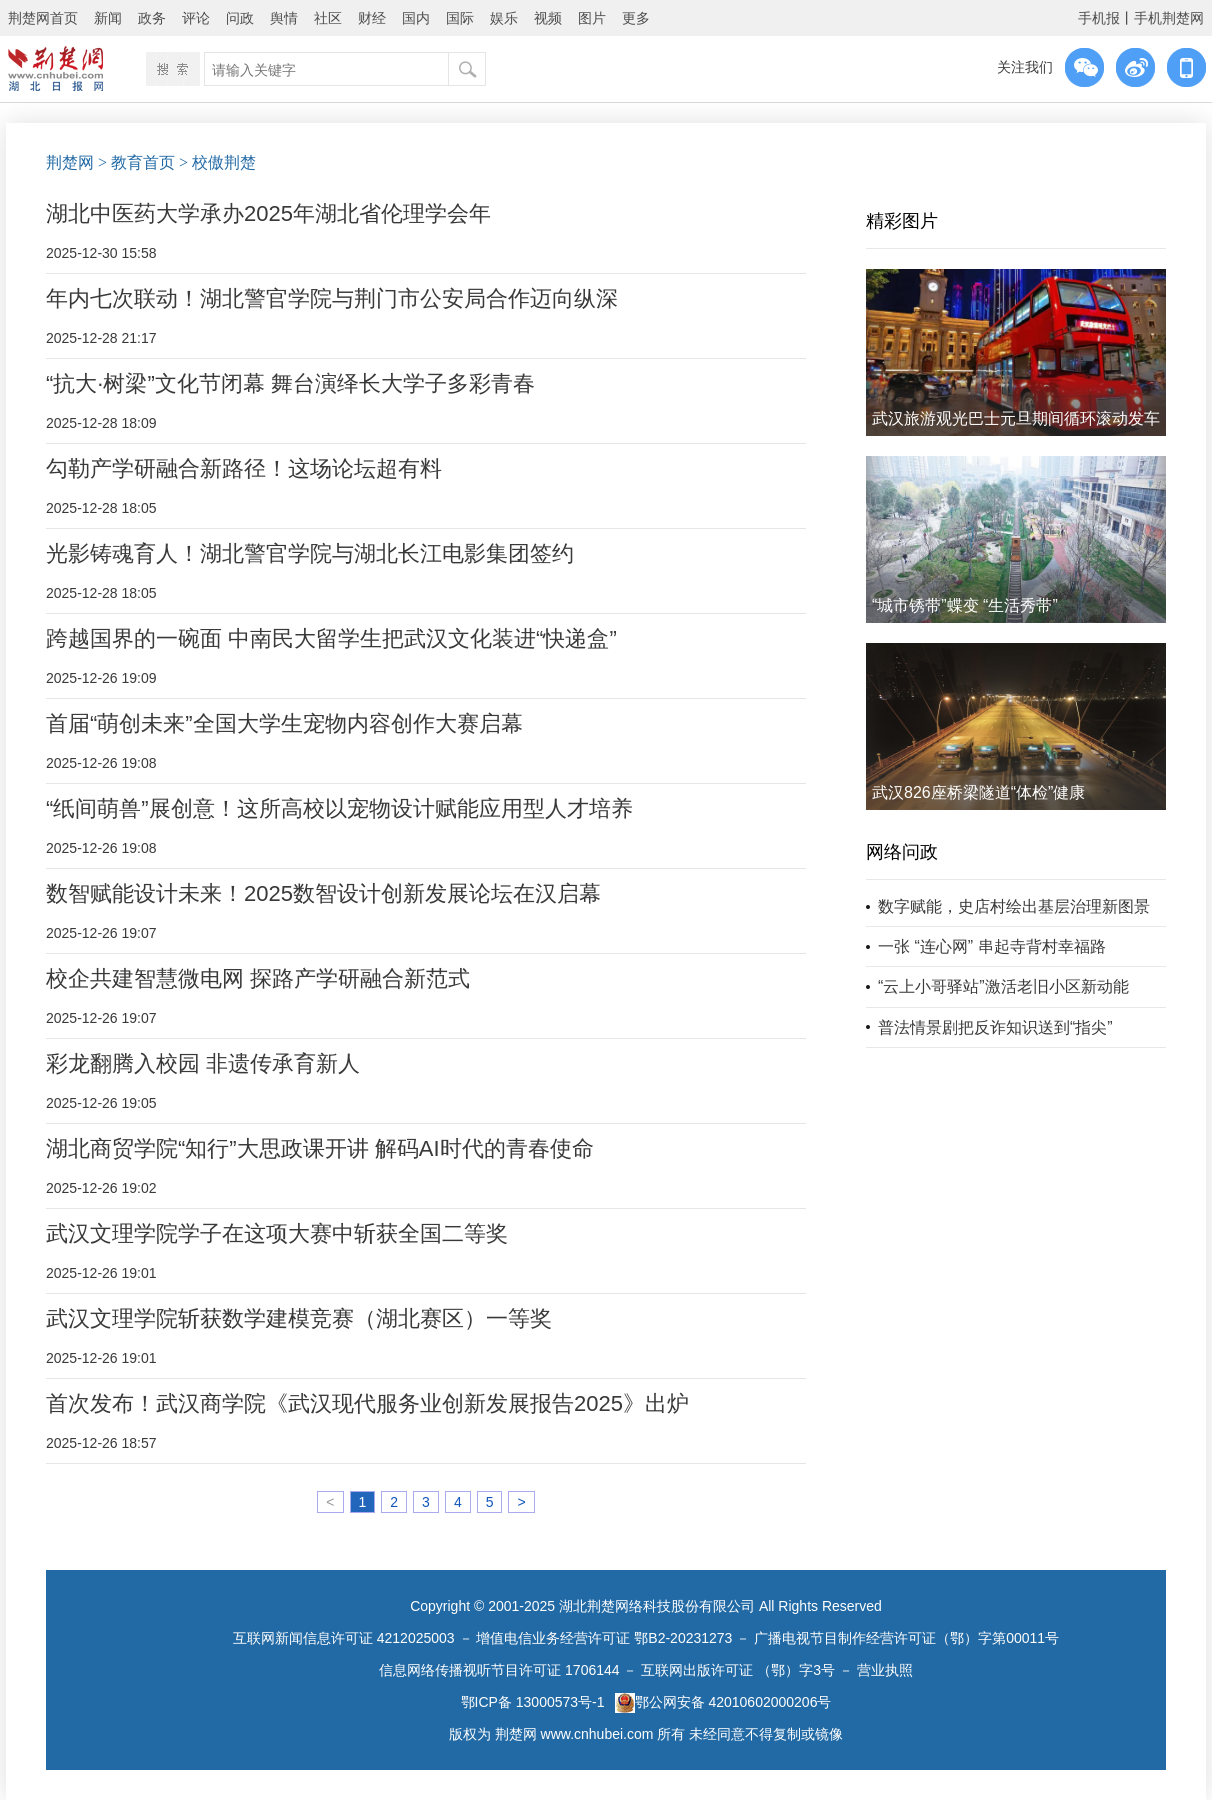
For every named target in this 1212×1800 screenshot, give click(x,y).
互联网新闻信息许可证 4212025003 (344, 1638)
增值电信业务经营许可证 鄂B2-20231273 (604, 1638)
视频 (548, 18)
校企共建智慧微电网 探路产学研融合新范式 (258, 978)
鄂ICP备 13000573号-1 (533, 1702)
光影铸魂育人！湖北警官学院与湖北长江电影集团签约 (310, 553)
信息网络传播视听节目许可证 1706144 (499, 1670)
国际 (460, 18)
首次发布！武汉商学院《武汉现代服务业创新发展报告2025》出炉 (367, 1403)
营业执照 (885, 1670)
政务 (152, 18)
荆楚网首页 (43, 18)
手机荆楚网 (1169, 18)
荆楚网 (70, 162)
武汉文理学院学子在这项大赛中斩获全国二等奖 (277, 1233)
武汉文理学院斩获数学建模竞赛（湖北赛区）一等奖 (299, 1318)
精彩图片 (902, 221)
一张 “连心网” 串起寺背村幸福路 (992, 946)
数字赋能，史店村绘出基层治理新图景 (1014, 906)
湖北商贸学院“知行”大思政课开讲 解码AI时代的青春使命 (320, 1148)
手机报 (1099, 18)
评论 (196, 18)
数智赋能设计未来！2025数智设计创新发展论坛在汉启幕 (323, 893)
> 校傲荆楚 (217, 162)
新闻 (108, 18)
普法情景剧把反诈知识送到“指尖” (995, 1027)
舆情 (284, 18)
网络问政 (902, 852)
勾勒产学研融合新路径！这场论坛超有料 (244, 468)
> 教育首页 (136, 162)
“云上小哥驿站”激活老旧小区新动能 (1003, 986)
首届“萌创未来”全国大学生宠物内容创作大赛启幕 (284, 723)
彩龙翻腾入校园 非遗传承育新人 (203, 1063)
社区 (328, 18)
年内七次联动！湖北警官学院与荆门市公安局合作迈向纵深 (332, 298)
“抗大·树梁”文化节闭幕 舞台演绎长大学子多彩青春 (290, 383)
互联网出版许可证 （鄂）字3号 (738, 1670)
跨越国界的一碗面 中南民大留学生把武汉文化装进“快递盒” (331, 638)
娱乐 (504, 18)
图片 (592, 18)
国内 (416, 18)
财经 (372, 18)
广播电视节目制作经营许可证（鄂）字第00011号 (906, 1638)
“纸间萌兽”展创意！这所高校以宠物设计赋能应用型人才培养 (339, 808)
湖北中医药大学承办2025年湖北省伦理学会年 (268, 213)
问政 (240, 18)
